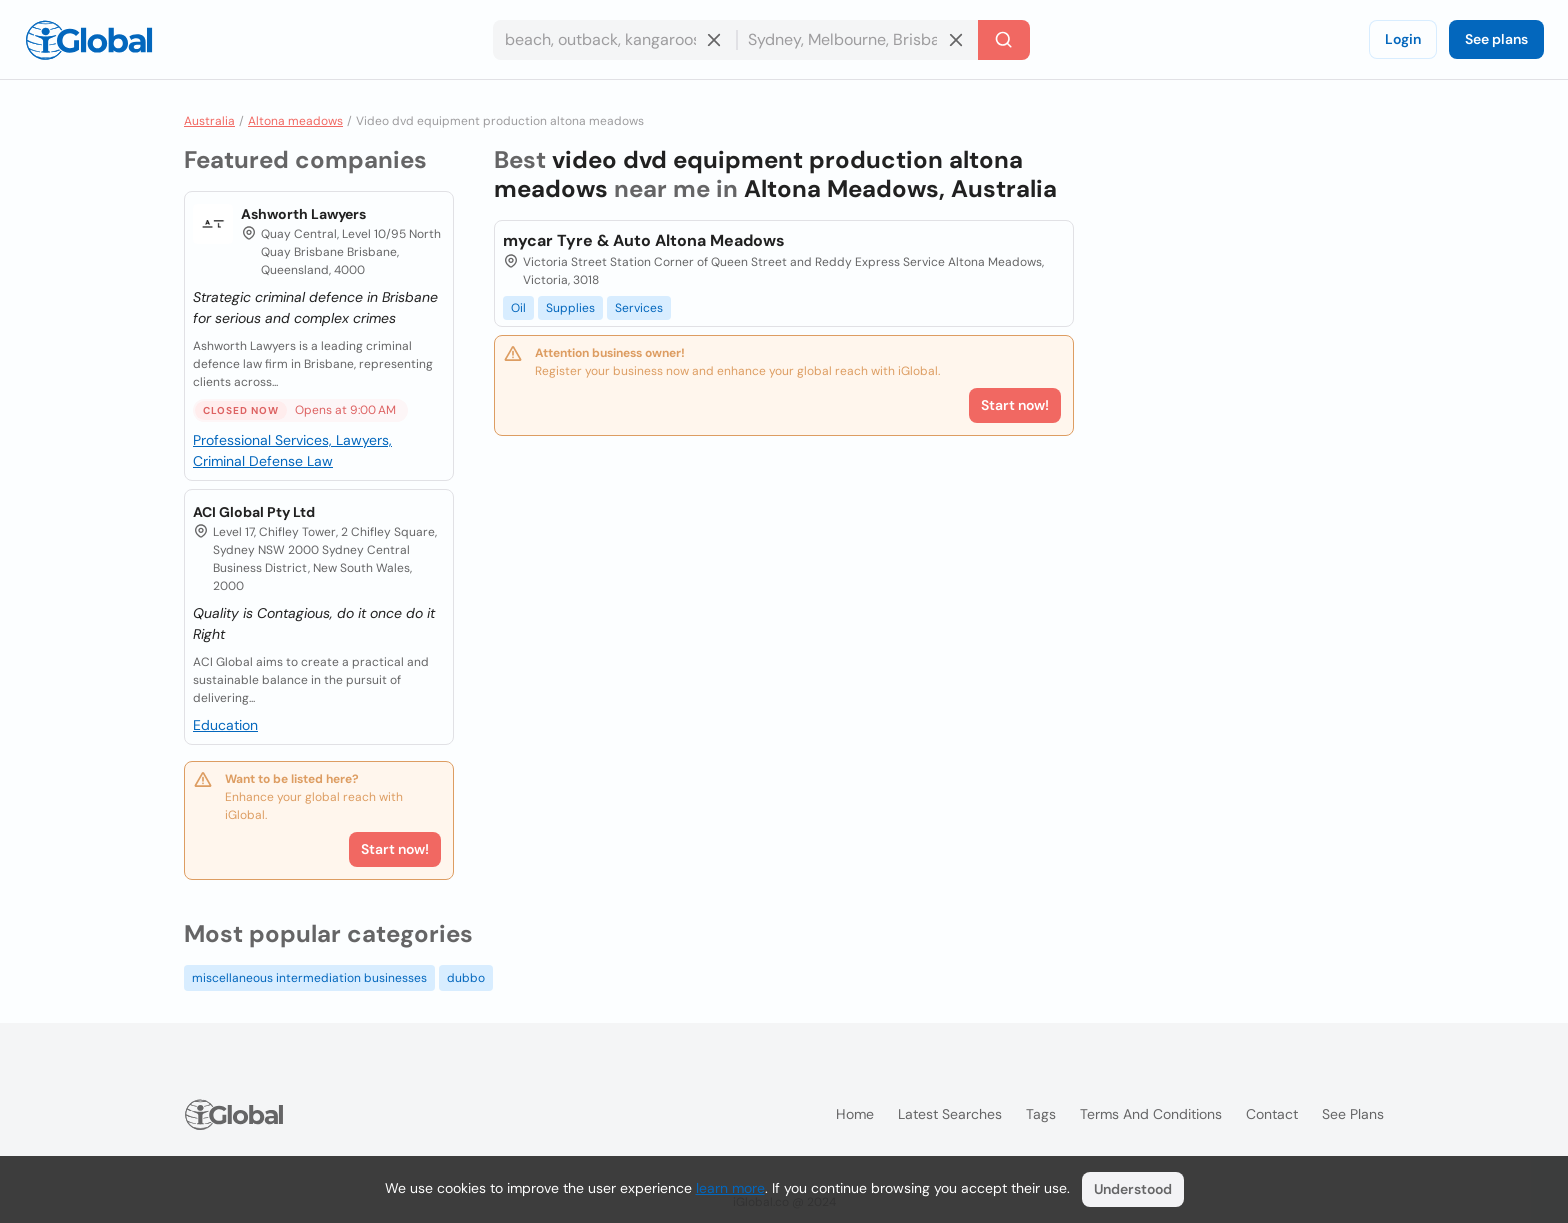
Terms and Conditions (1151, 1114)
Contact (1272, 1114)
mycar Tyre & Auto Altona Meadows (644, 240)
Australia (209, 121)
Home (855, 1114)
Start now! (395, 849)
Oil (518, 308)
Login (1403, 39)
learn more (730, 1188)
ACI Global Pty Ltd (254, 512)
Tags (1041, 1114)
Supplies (570, 308)
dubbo (466, 978)
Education (225, 725)
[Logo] (89, 40)
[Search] (1004, 40)
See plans (1496, 39)
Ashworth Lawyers (303, 214)
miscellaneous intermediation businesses (309, 978)
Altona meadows (295, 121)
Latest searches (950, 1114)
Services (639, 308)
